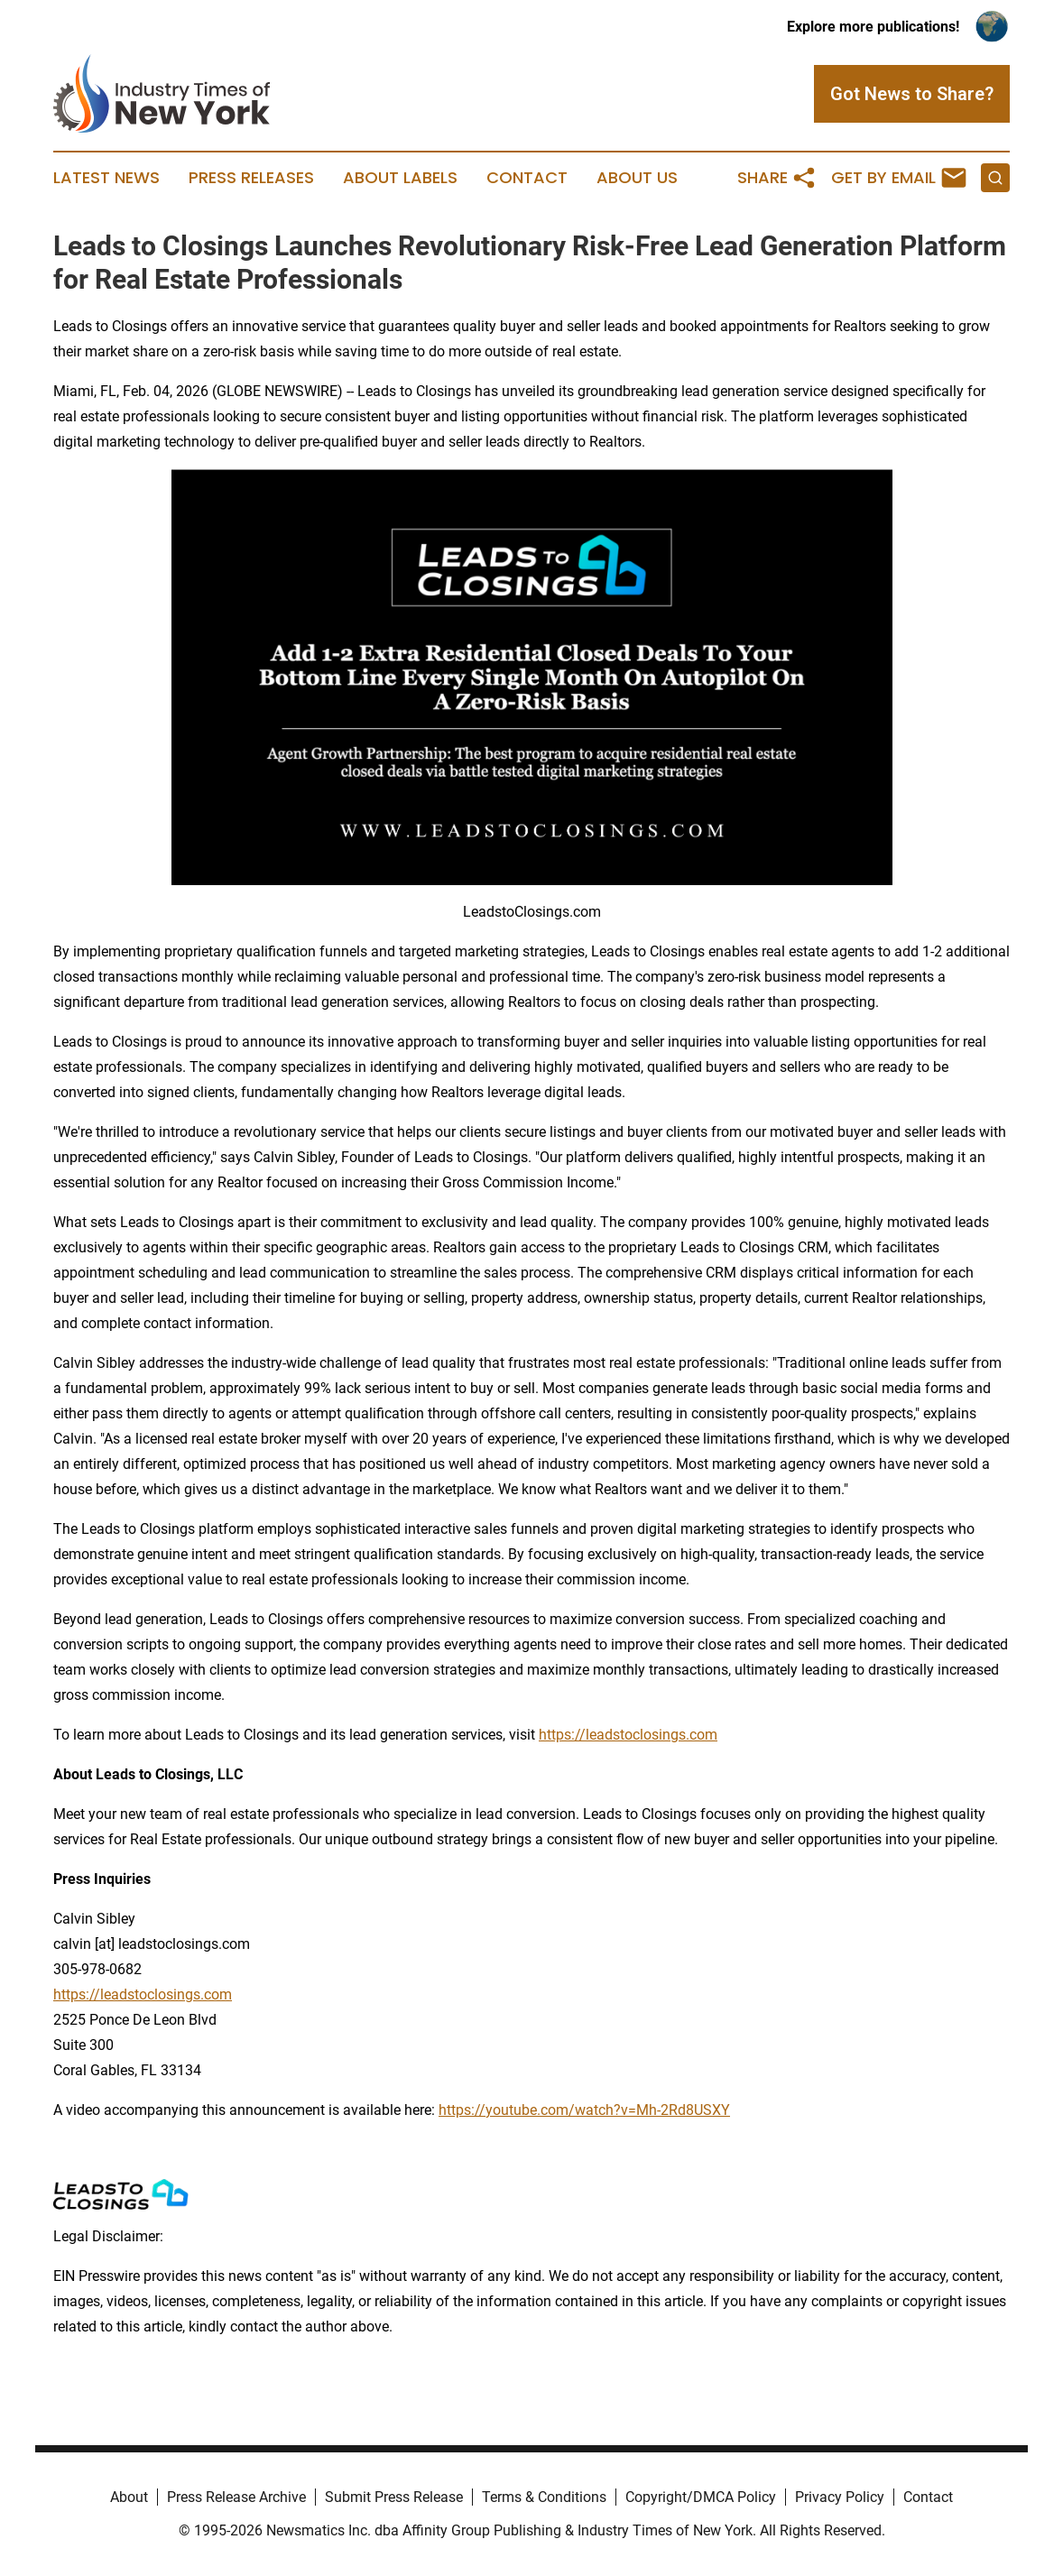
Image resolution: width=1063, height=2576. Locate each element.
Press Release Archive (236, 2497)
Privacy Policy (839, 2497)
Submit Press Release (394, 2497)
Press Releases (251, 178)
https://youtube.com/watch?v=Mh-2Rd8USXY (584, 2110)
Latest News (106, 178)
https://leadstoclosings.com (628, 1734)
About (129, 2497)
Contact (527, 178)
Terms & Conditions (544, 2497)
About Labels (400, 178)
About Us (637, 178)
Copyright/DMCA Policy (700, 2497)
